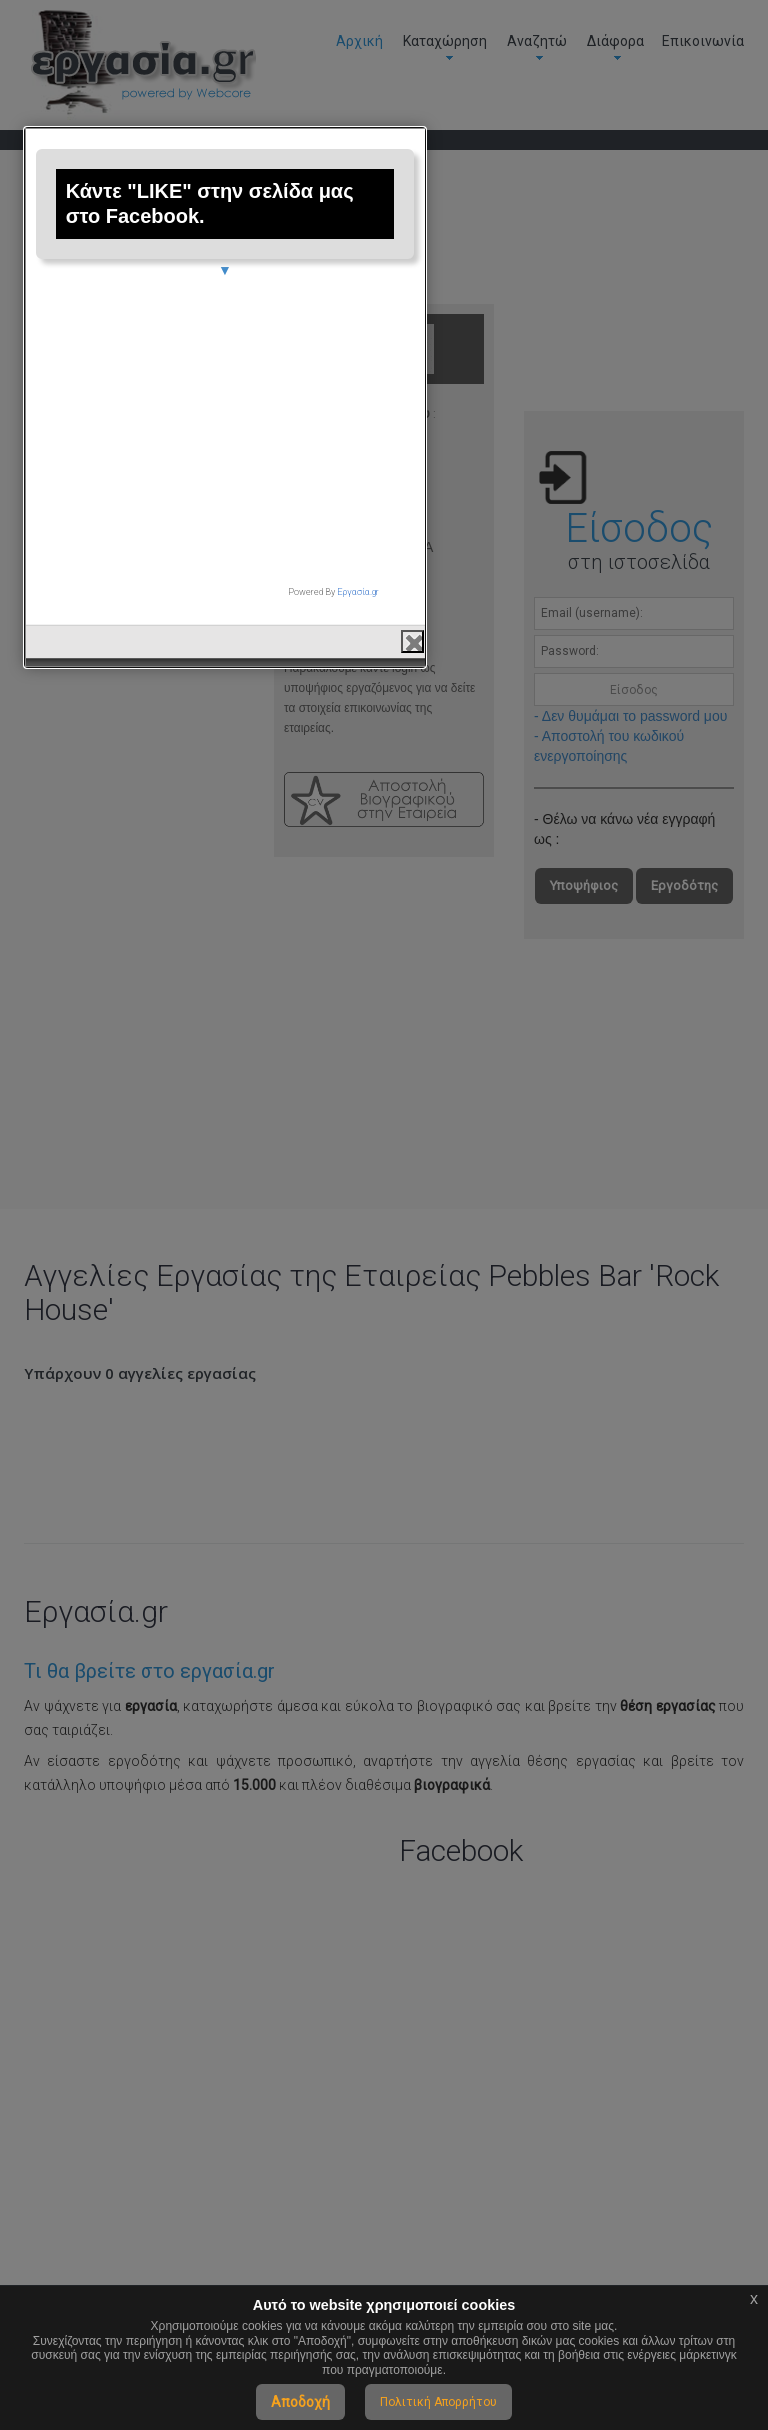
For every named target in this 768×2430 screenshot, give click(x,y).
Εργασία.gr (517, 1381)
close (571, 1430)
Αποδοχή (300, 2402)
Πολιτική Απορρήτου (438, 2402)
